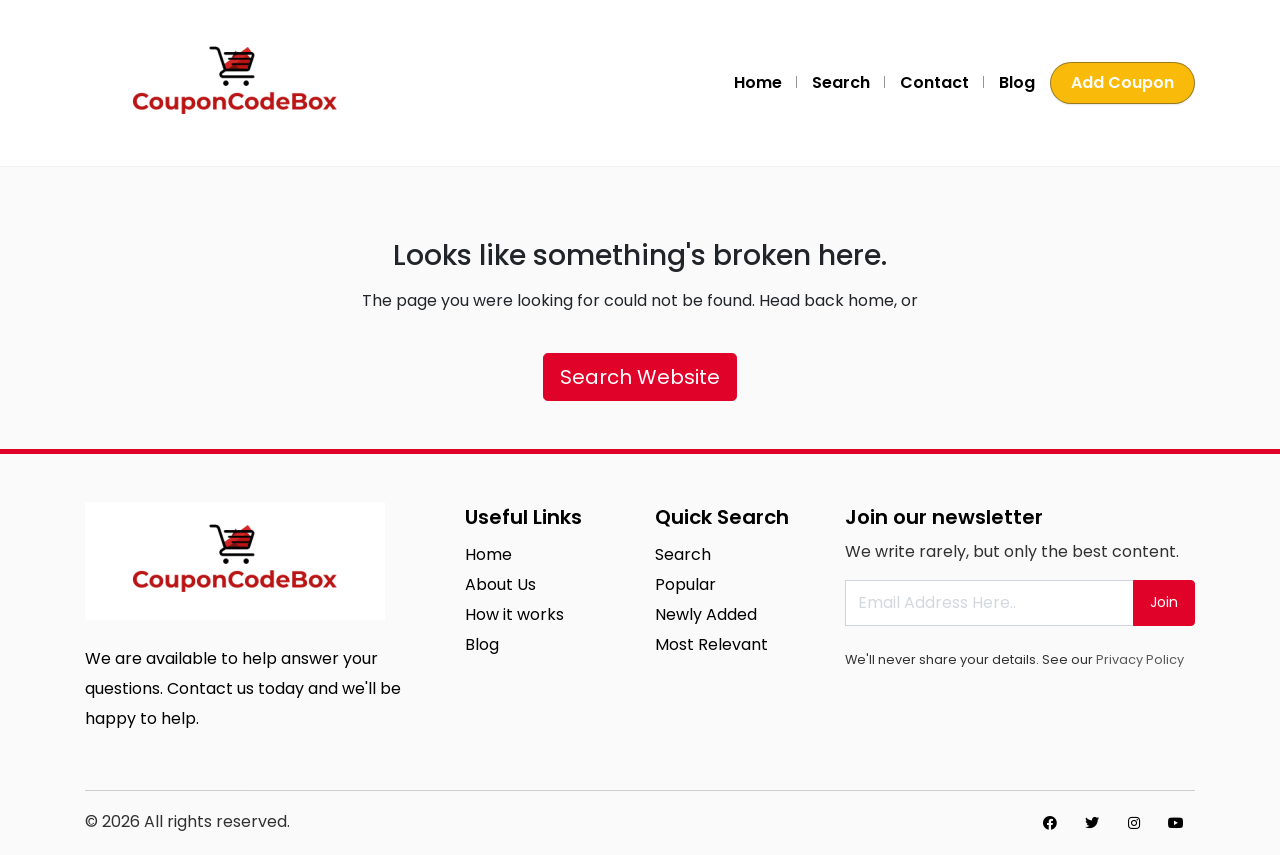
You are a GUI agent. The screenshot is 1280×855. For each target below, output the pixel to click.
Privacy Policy (1140, 659)
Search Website (640, 377)
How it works (514, 614)
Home (758, 82)
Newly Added (706, 614)
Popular (685, 584)
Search (841, 82)
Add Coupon (1122, 82)
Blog (1017, 82)
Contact (934, 82)
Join (1164, 602)
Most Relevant (711, 644)
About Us (500, 584)
